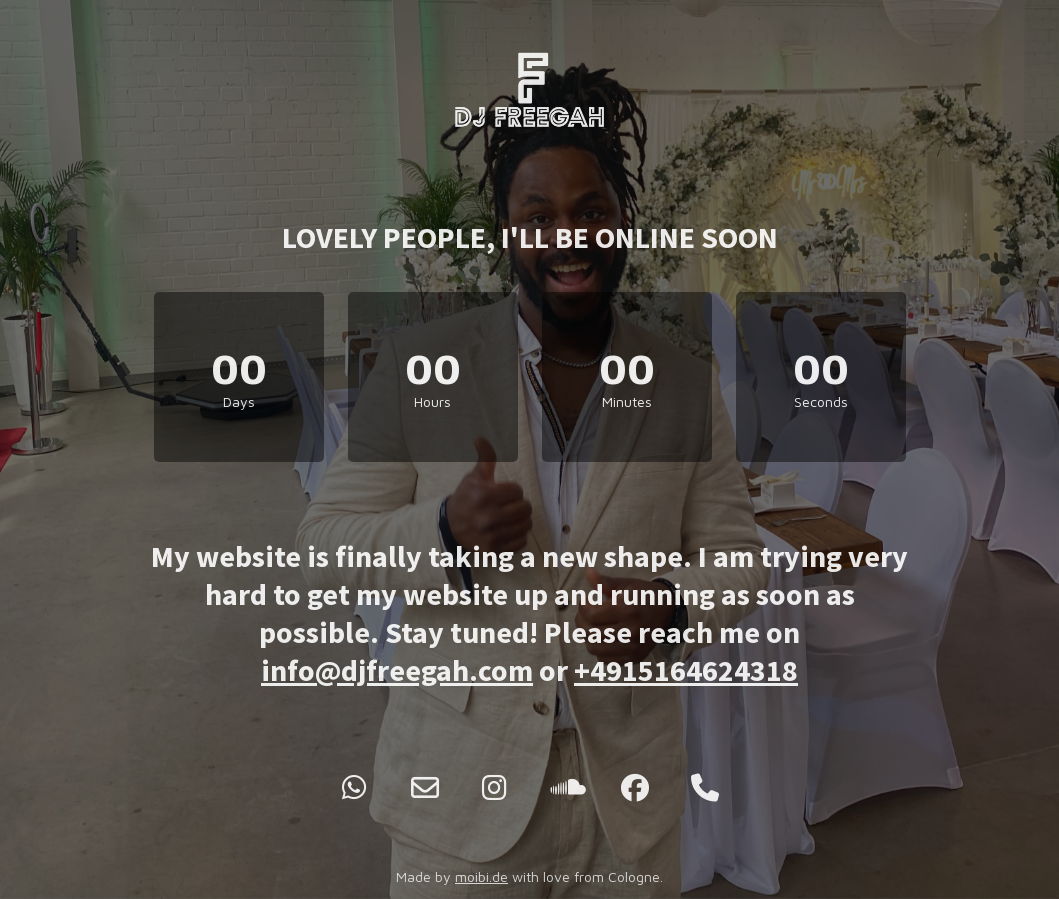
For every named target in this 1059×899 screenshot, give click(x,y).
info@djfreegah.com (397, 670)
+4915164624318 (686, 670)
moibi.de (481, 876)
